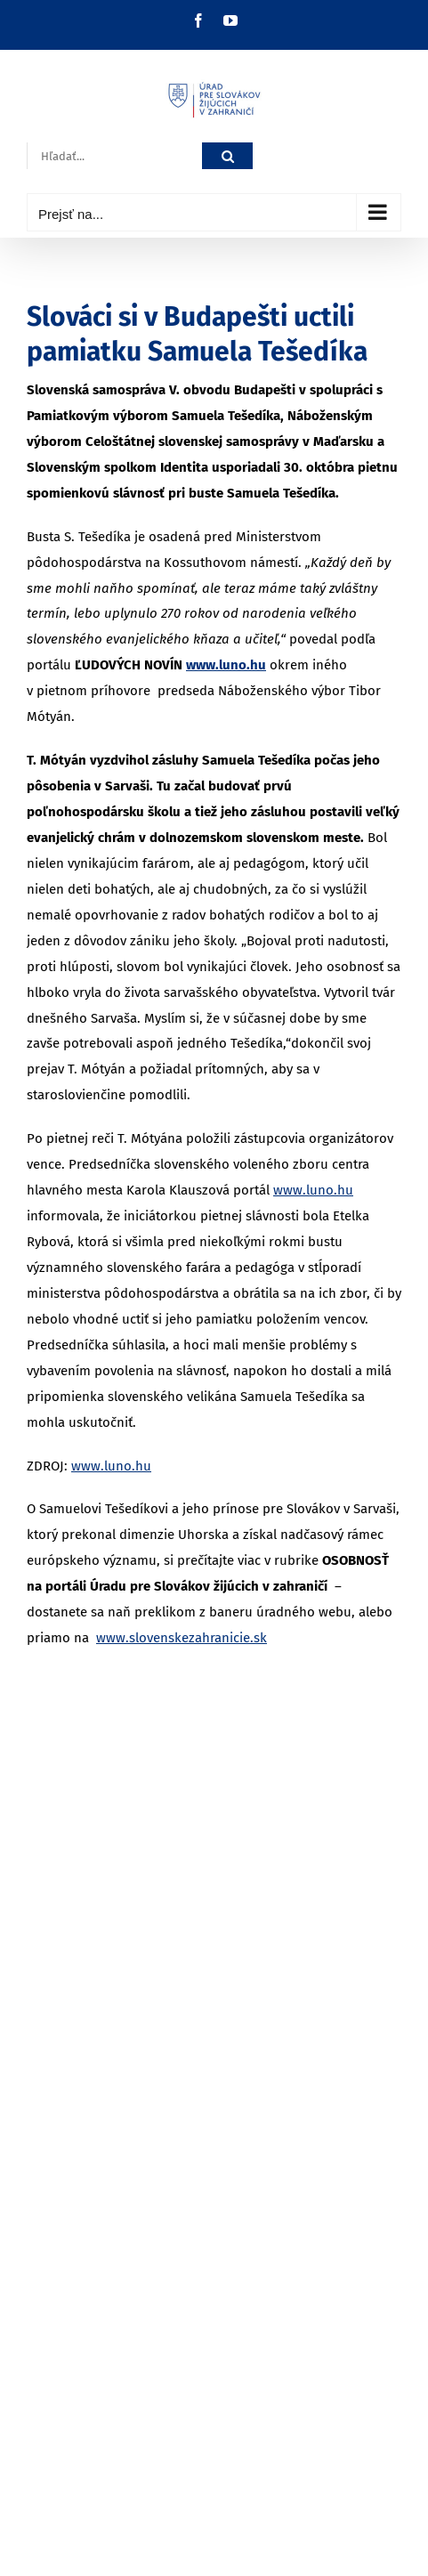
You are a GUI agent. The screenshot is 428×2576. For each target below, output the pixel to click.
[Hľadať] (227, 156)
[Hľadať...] (114, 156)
